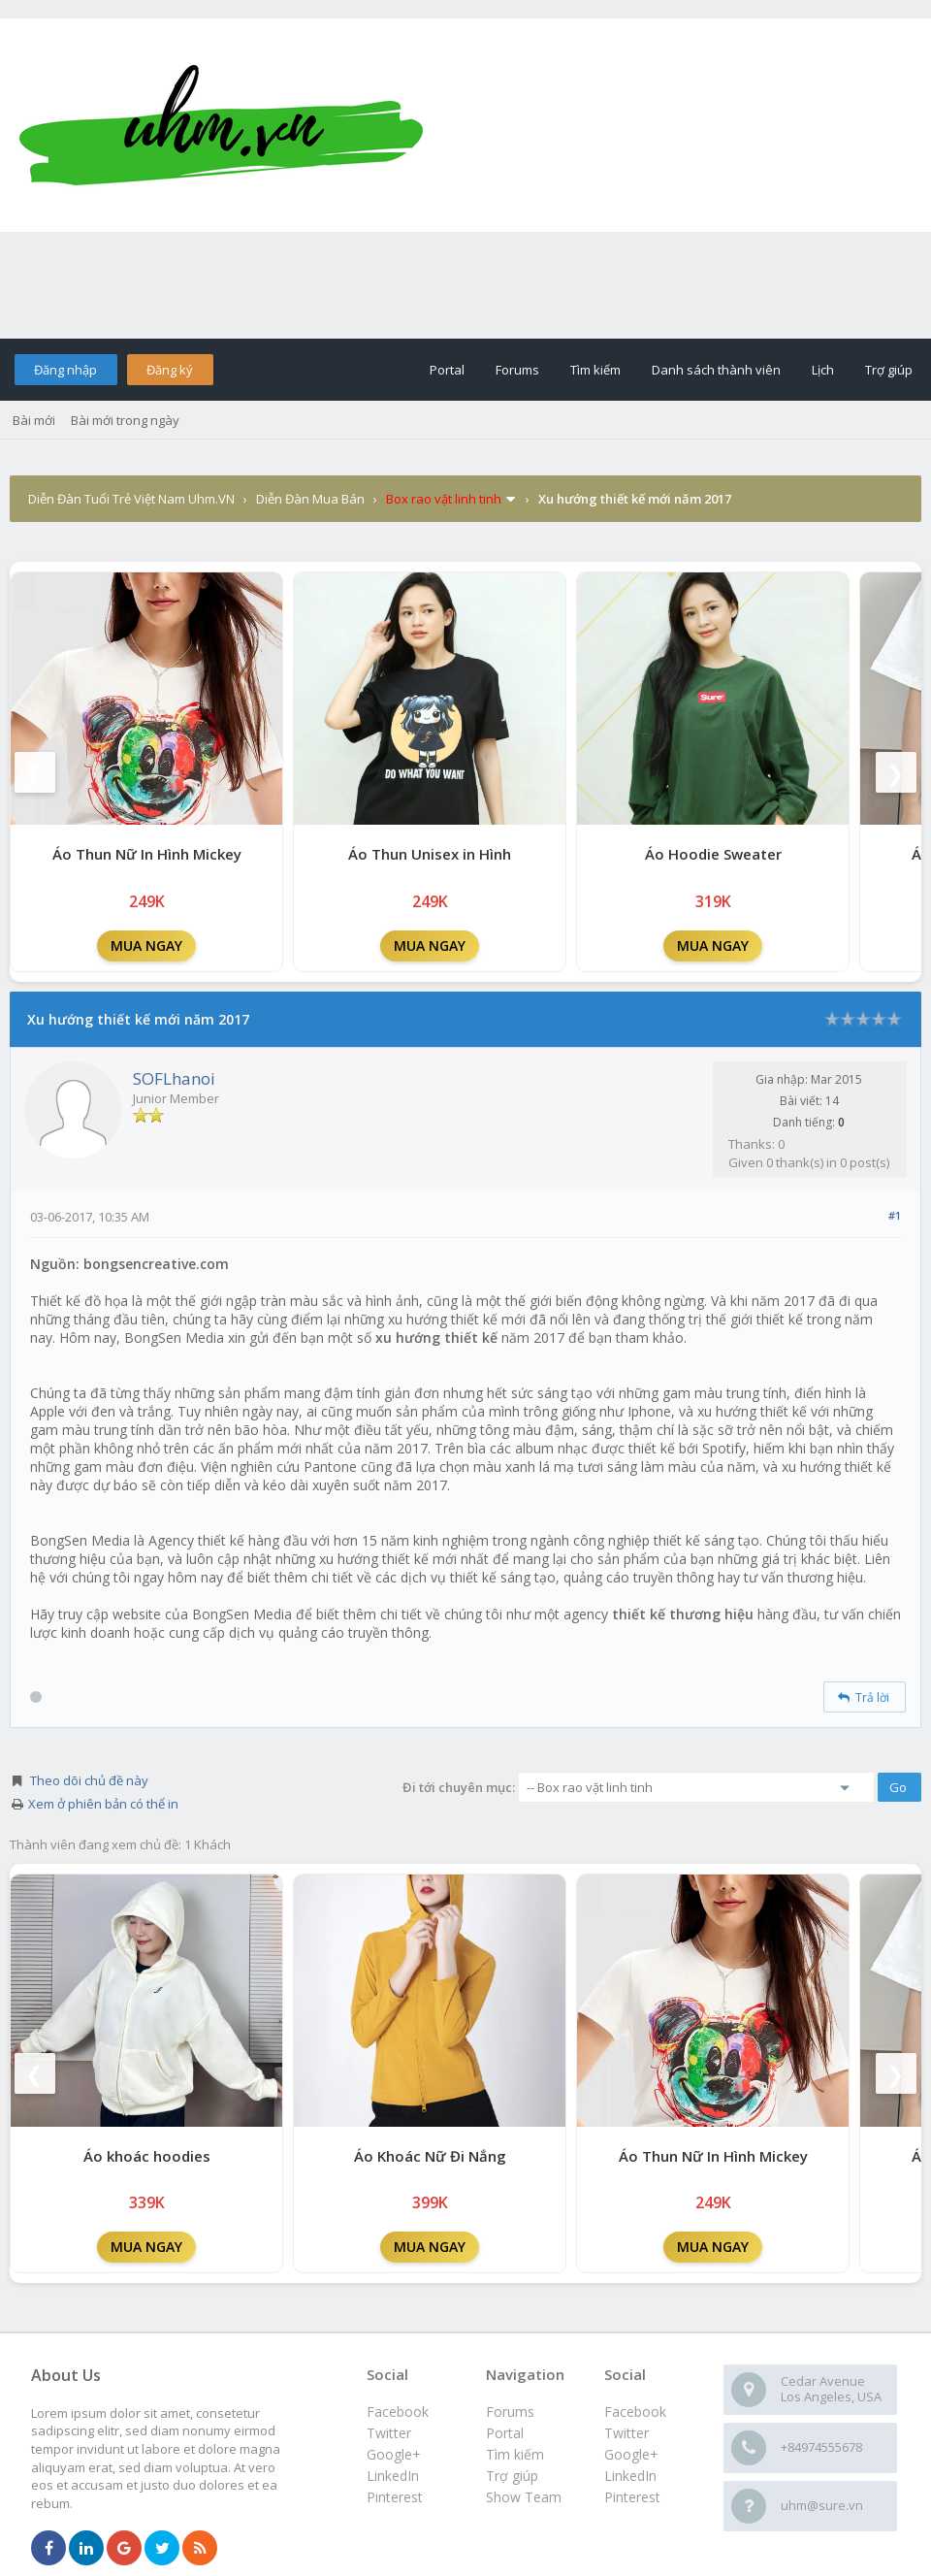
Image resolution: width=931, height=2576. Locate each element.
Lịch (823, 369)
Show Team (524, 2497)
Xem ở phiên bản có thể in (103, 1803)
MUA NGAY (146, 945)
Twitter (626, 2433)
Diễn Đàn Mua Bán (310, 498)
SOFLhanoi (174, 1078)
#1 (894, 1215)
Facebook (635, 2411)
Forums (517, 369)
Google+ (631, 2454)
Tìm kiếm (595, 369)
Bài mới (34, 420)
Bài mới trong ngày (125, 420)
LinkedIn (630, 2475)
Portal (447, 369)
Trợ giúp (889, 369)
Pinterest (632, 2497)
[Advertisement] (465, 285)
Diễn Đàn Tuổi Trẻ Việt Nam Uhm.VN (131, 498)
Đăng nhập (65, 369)
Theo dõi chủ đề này (89, 1780)
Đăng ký (169, 369)
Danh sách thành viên (716, 369)
